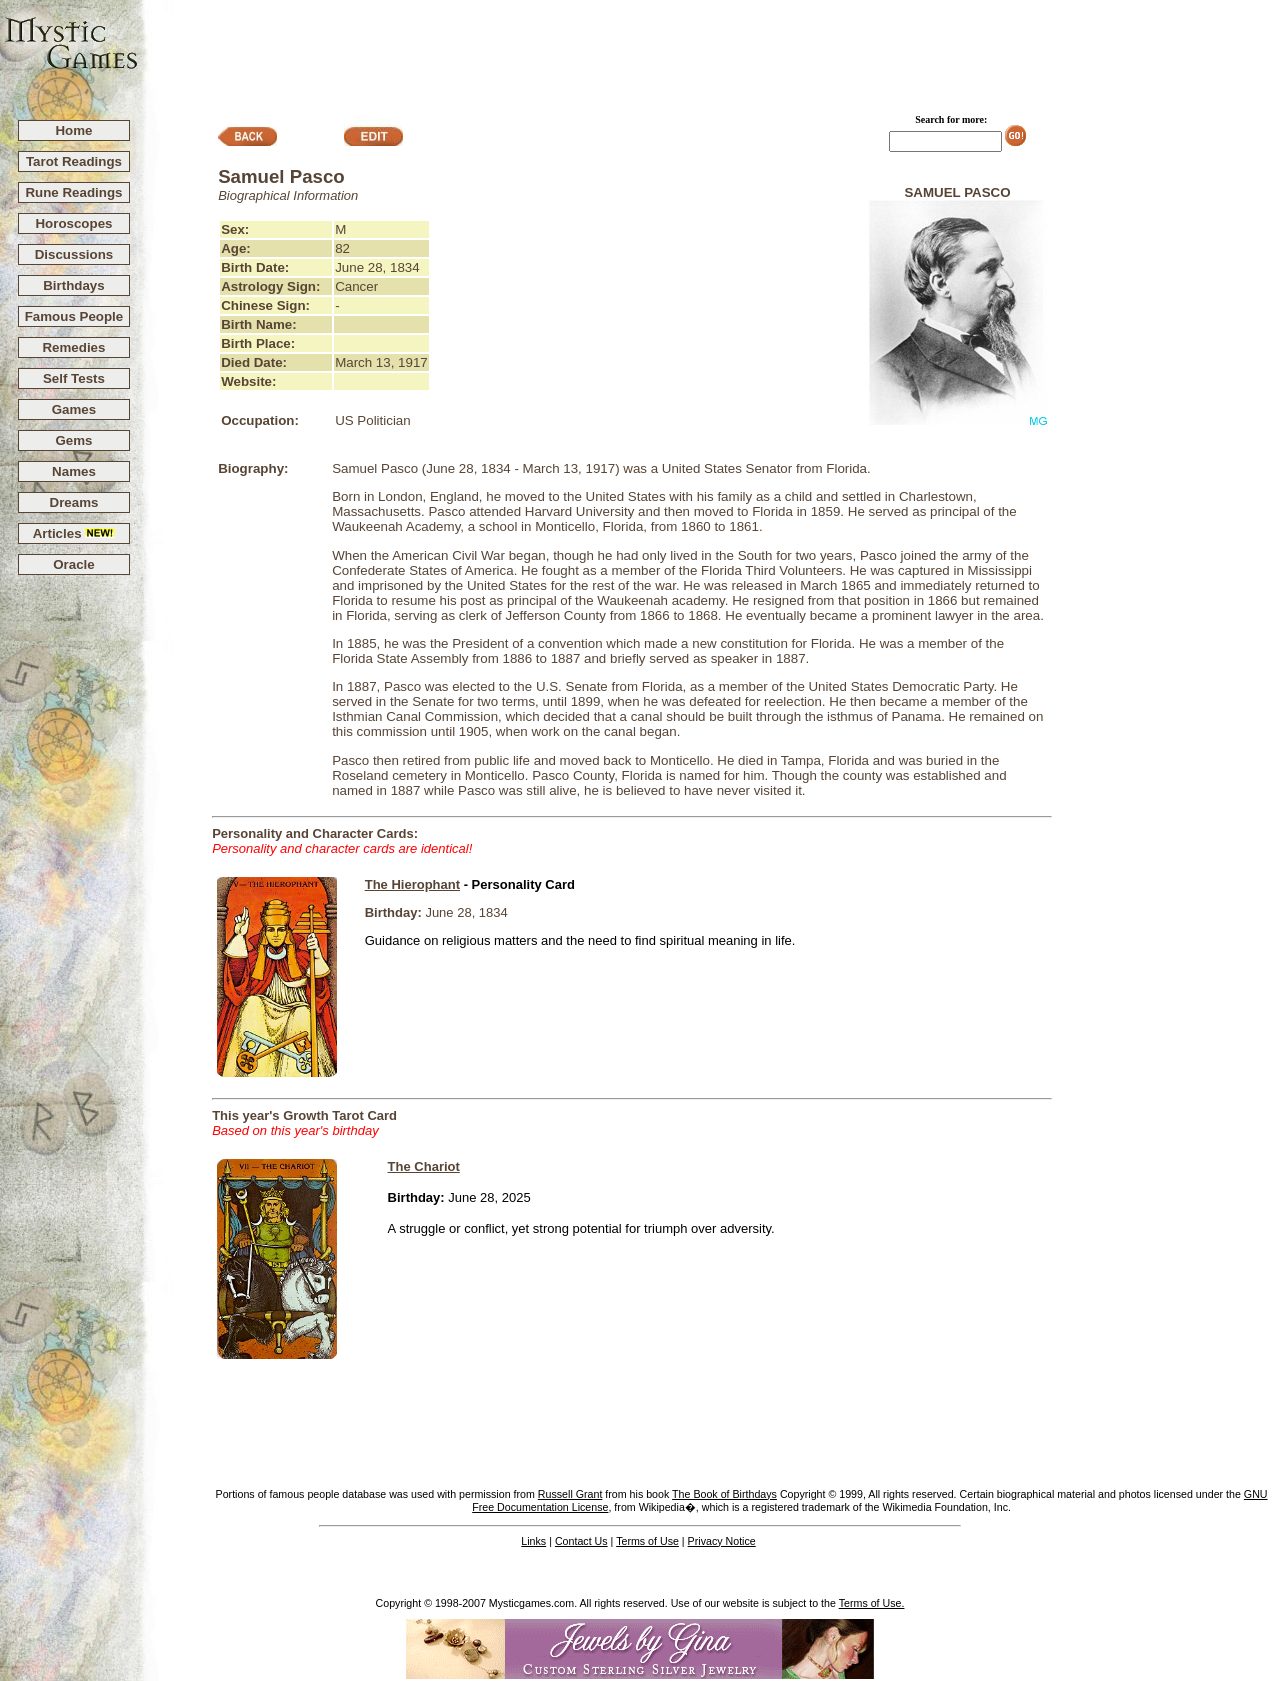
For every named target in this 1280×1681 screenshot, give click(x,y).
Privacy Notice (722, 1541)
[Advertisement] (710, 51)
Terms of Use (647, 1541)
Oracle (74, 564)
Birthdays (73, 285)
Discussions (74, 254)
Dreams (74, 502)
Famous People (74, 316)
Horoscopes (73, 223)
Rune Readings (73, 192)
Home (73, 130)
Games (74, 409)
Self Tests (74, 378)
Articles (74, 533)
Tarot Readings (74, 161)
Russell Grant (570, 1494)
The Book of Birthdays (724, 1494)
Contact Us (581, 1541)
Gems (73, 440)
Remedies (73, 347)
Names (74, 471)
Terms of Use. (872, 1603)
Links (533, 1541)
